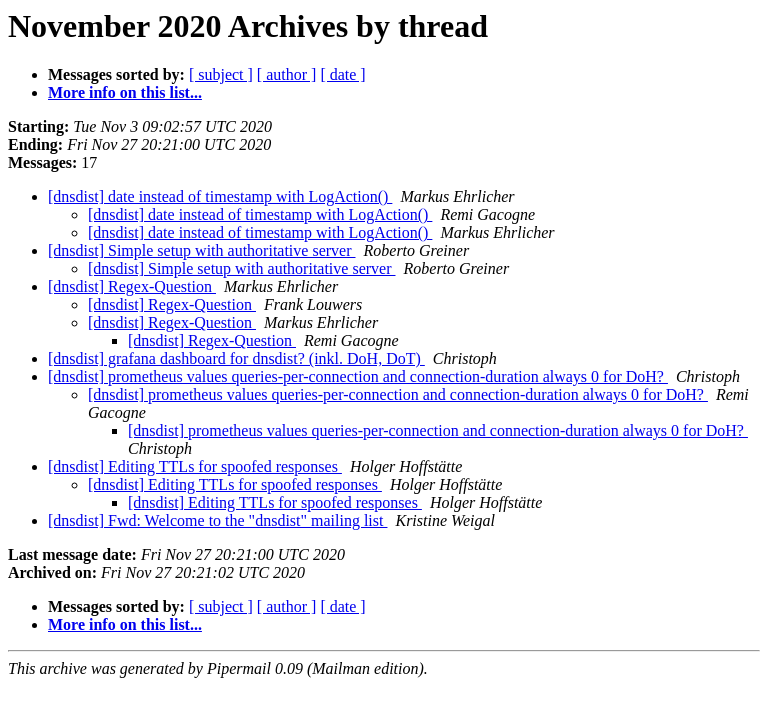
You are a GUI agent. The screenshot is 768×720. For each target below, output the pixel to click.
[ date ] (342, 74)
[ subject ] (221, 74)
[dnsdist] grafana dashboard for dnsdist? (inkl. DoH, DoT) (236, 358)
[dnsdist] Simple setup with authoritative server (202, 250)
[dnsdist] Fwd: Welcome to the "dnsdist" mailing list (217, 520)
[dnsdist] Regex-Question (132, 286)
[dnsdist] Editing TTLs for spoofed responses (195, 466)
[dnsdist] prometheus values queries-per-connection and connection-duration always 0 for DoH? (358, 376)
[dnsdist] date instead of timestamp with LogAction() (220, 196)
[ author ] (287, 74)
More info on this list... (125, 92)
